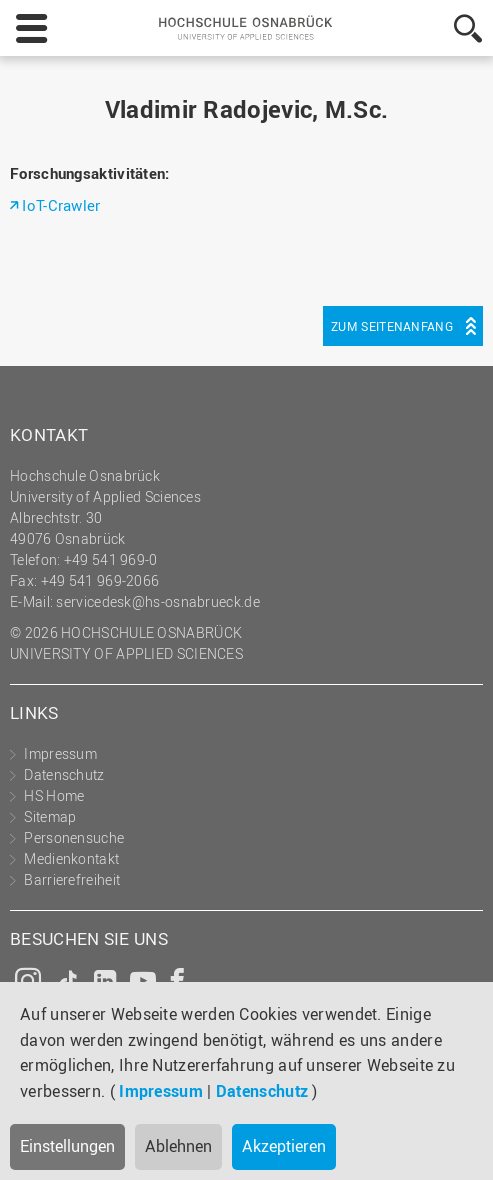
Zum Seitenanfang (392, 326)
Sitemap (50, 816)
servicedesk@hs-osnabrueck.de (157, 601)
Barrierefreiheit (72, 879)
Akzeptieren (284, 1146)
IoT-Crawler (61, 205)
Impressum (161, 1091)
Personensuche (74, 837)
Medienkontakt (71, 858)
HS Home (54, 795)
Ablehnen (178, 1146)
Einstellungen (67, 1146)
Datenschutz (262, 1091)
